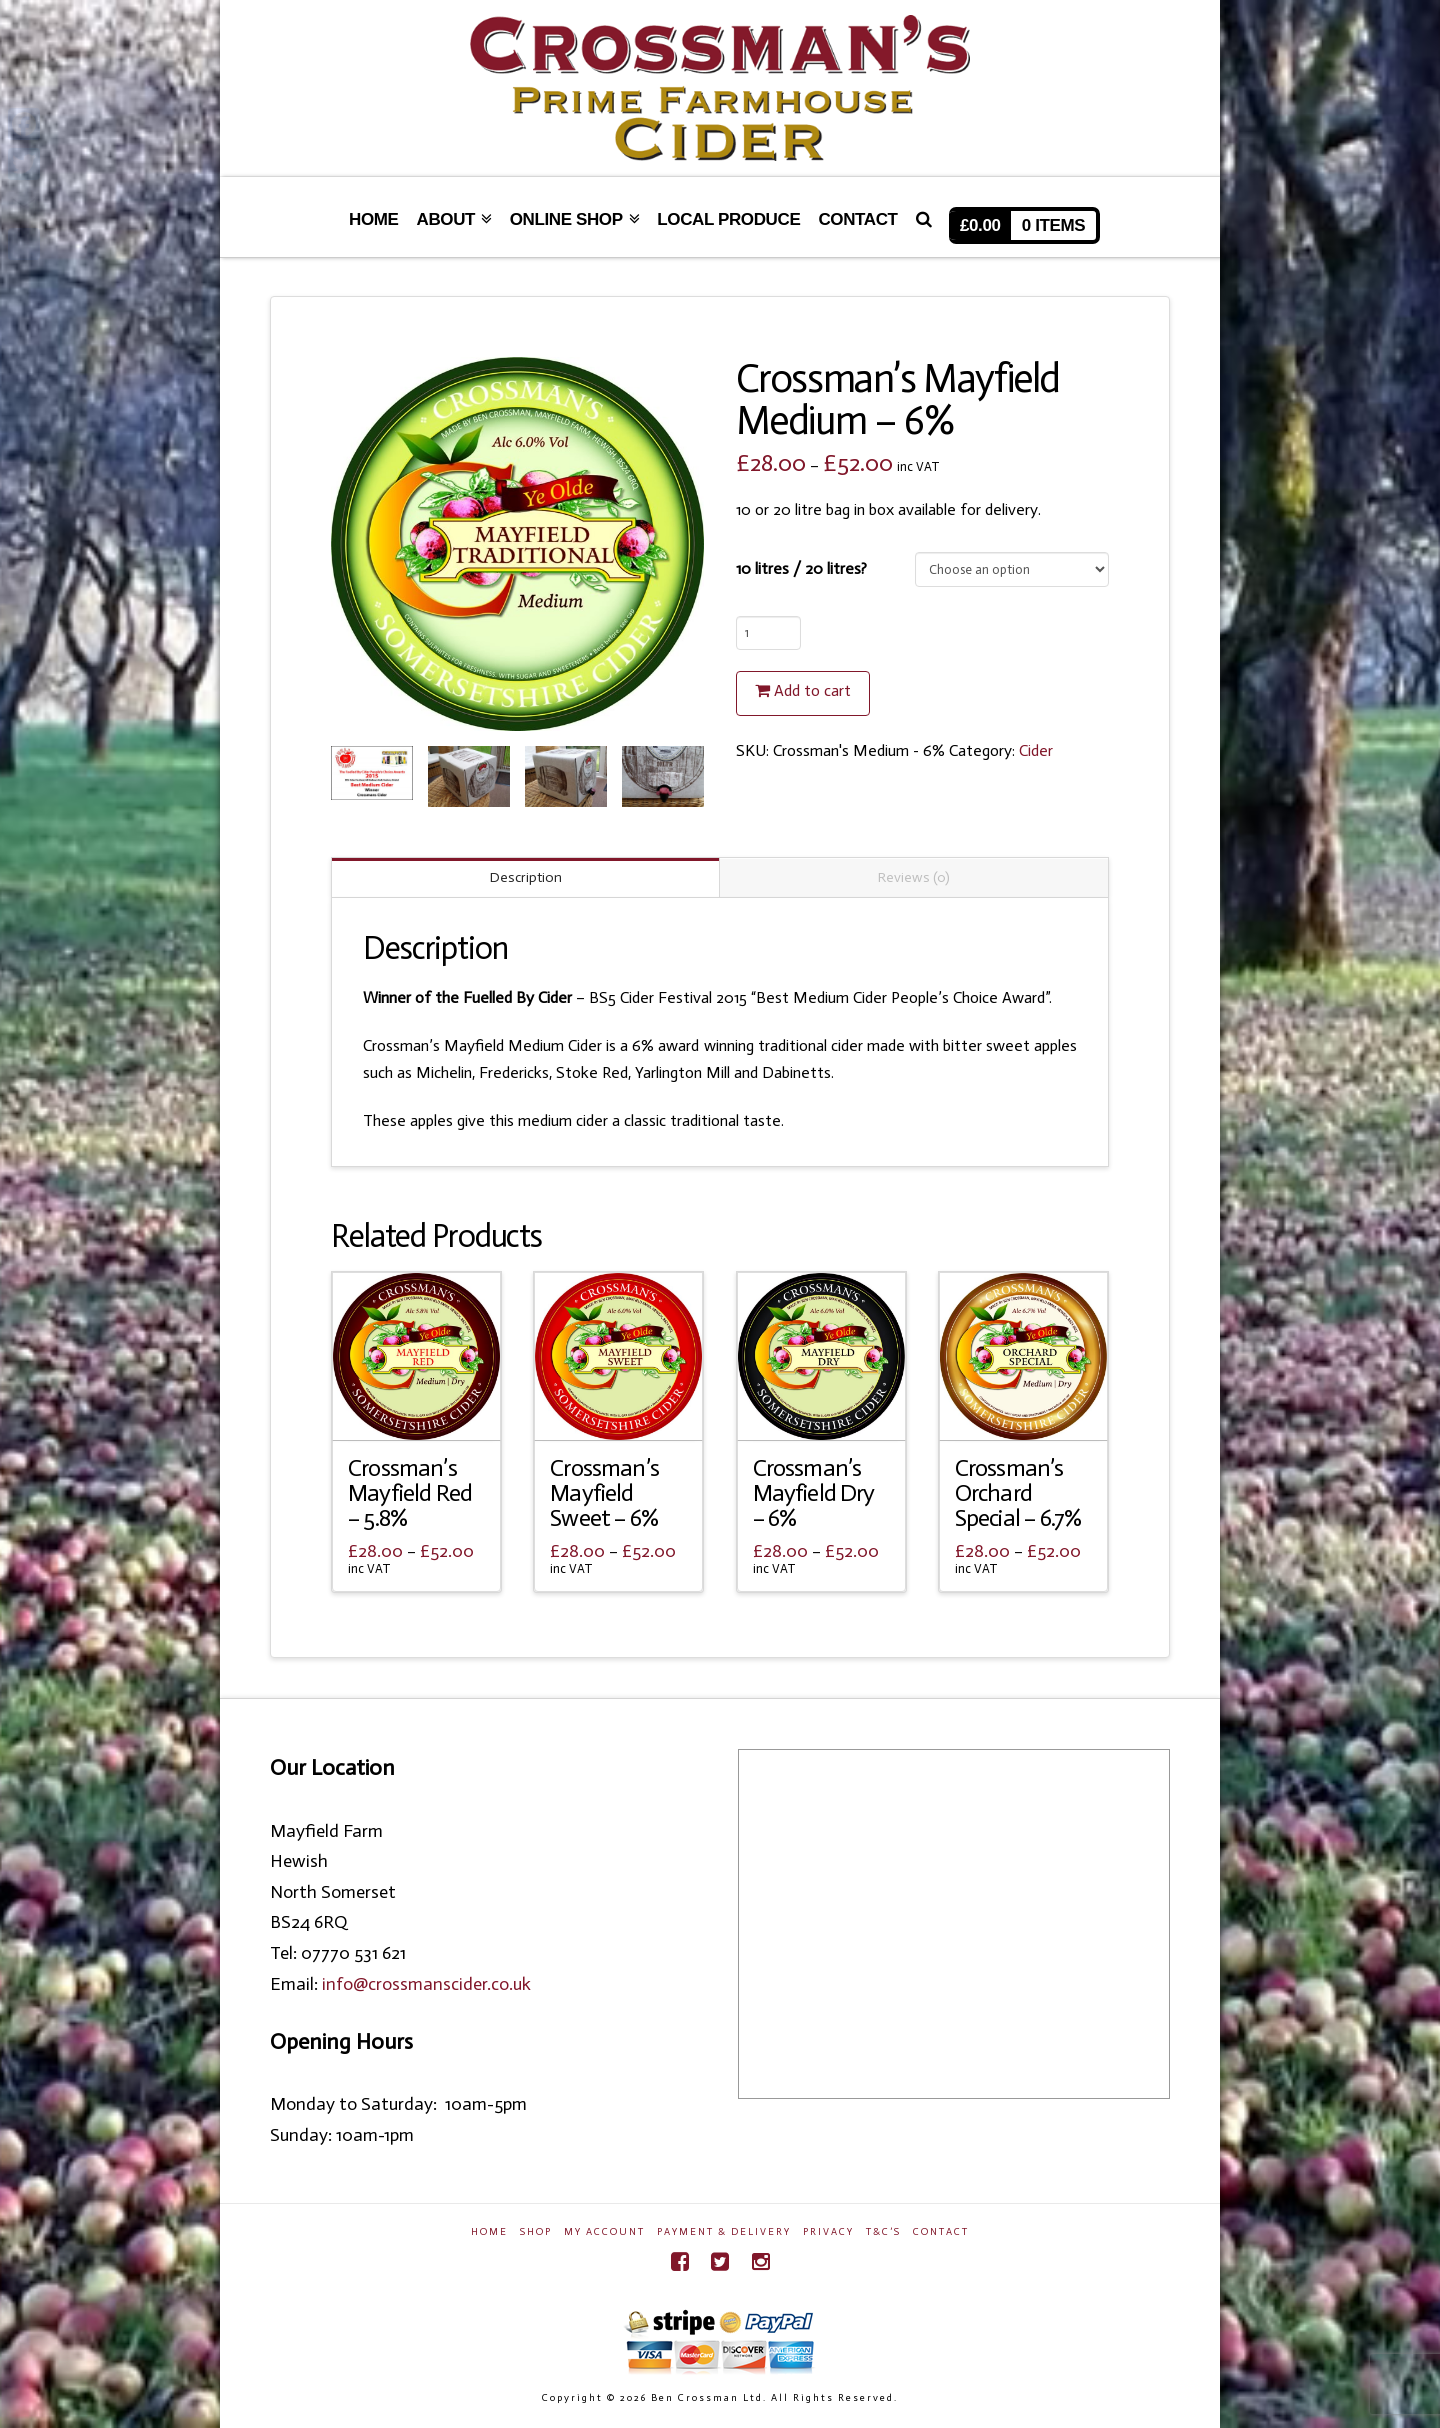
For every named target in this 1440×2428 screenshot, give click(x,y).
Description (526, 877)
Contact (941, 2232)
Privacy (828, 2232)
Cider (1036, 750)
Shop (536, 2232)
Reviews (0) (914, 877)
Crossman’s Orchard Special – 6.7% (1018, 1493)
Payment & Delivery (724, 2232)
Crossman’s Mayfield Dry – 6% (814, 1493)
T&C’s (883, 2232)
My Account (604, 2232)
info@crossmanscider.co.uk (426, 1984)
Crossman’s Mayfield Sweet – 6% (604, 1493)
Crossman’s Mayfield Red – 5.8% (410, 1493)
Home (489, 2232)
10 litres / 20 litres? (801, 568)
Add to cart (812, 690)
